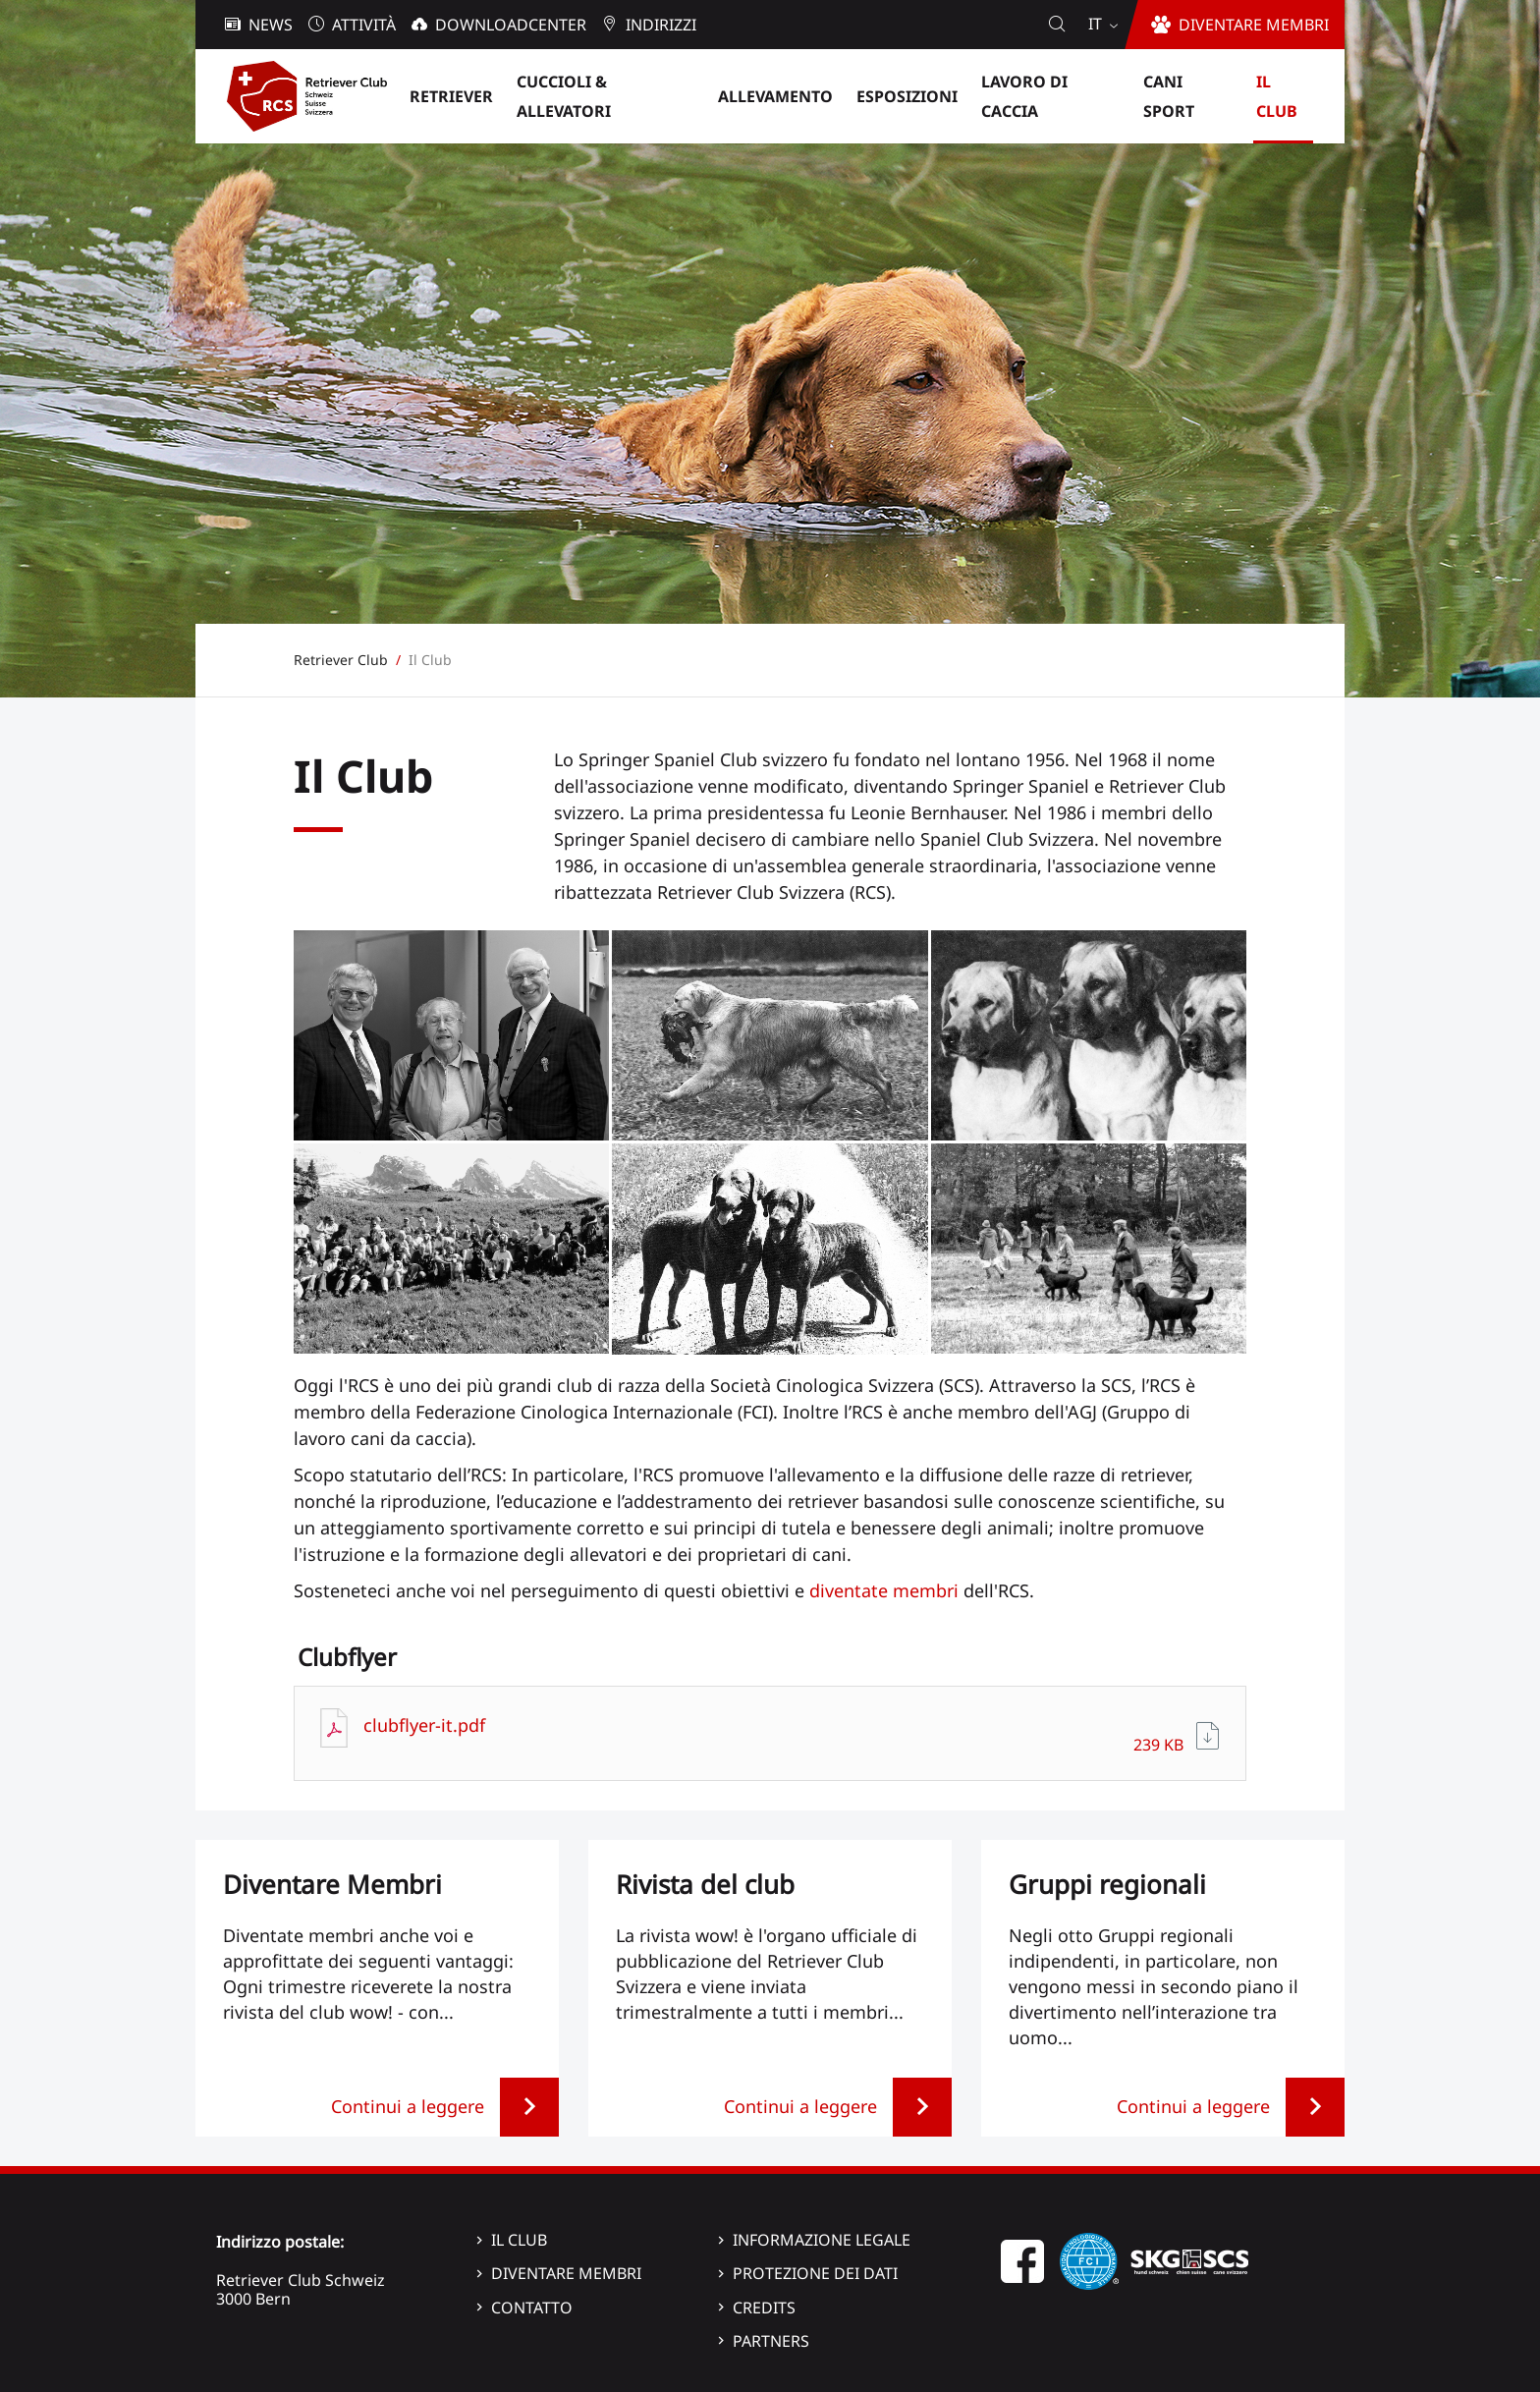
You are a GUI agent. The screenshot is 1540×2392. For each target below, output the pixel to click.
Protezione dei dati (815, 2273)
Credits (764, 2307)
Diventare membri (566, 2273)
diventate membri (884, 1590)
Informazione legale (821, 2240)
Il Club (519, 2240)
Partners (771, 2341)
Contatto (532, 2307)
